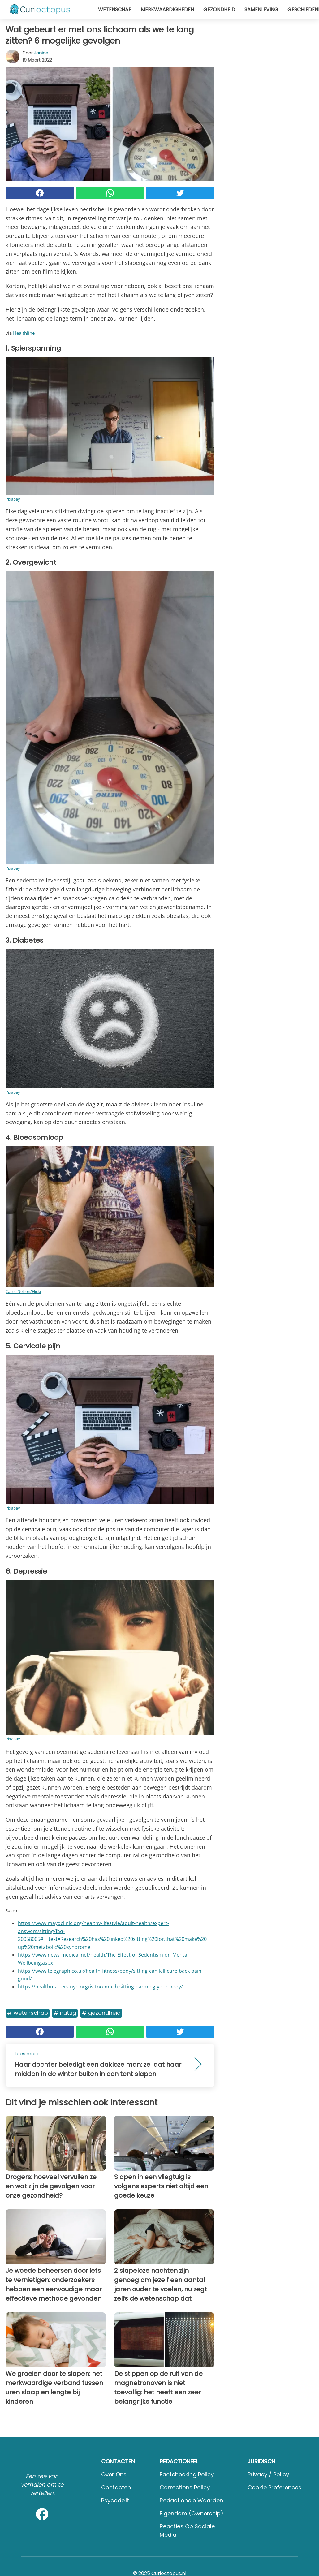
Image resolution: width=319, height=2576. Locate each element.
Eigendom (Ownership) (191, 2513)
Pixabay (13, 499)
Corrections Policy (185, 2487)
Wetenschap (114, 9)
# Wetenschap (27, 2013)
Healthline (24, 333)
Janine (41, 53)
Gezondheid (219, 9)
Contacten (116, 2487)
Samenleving (261, 9)
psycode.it (115, 2500)
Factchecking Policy (187, 2474)
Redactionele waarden (191, 2500)
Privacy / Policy (268, 2474)
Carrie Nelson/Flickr (23, 1291)
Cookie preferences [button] (274, 2487)
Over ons (114, 2474)
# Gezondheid (101, 2013)
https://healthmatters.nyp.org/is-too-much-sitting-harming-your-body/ (100, 1986)
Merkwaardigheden (167, 9)
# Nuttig (65, 2013)
